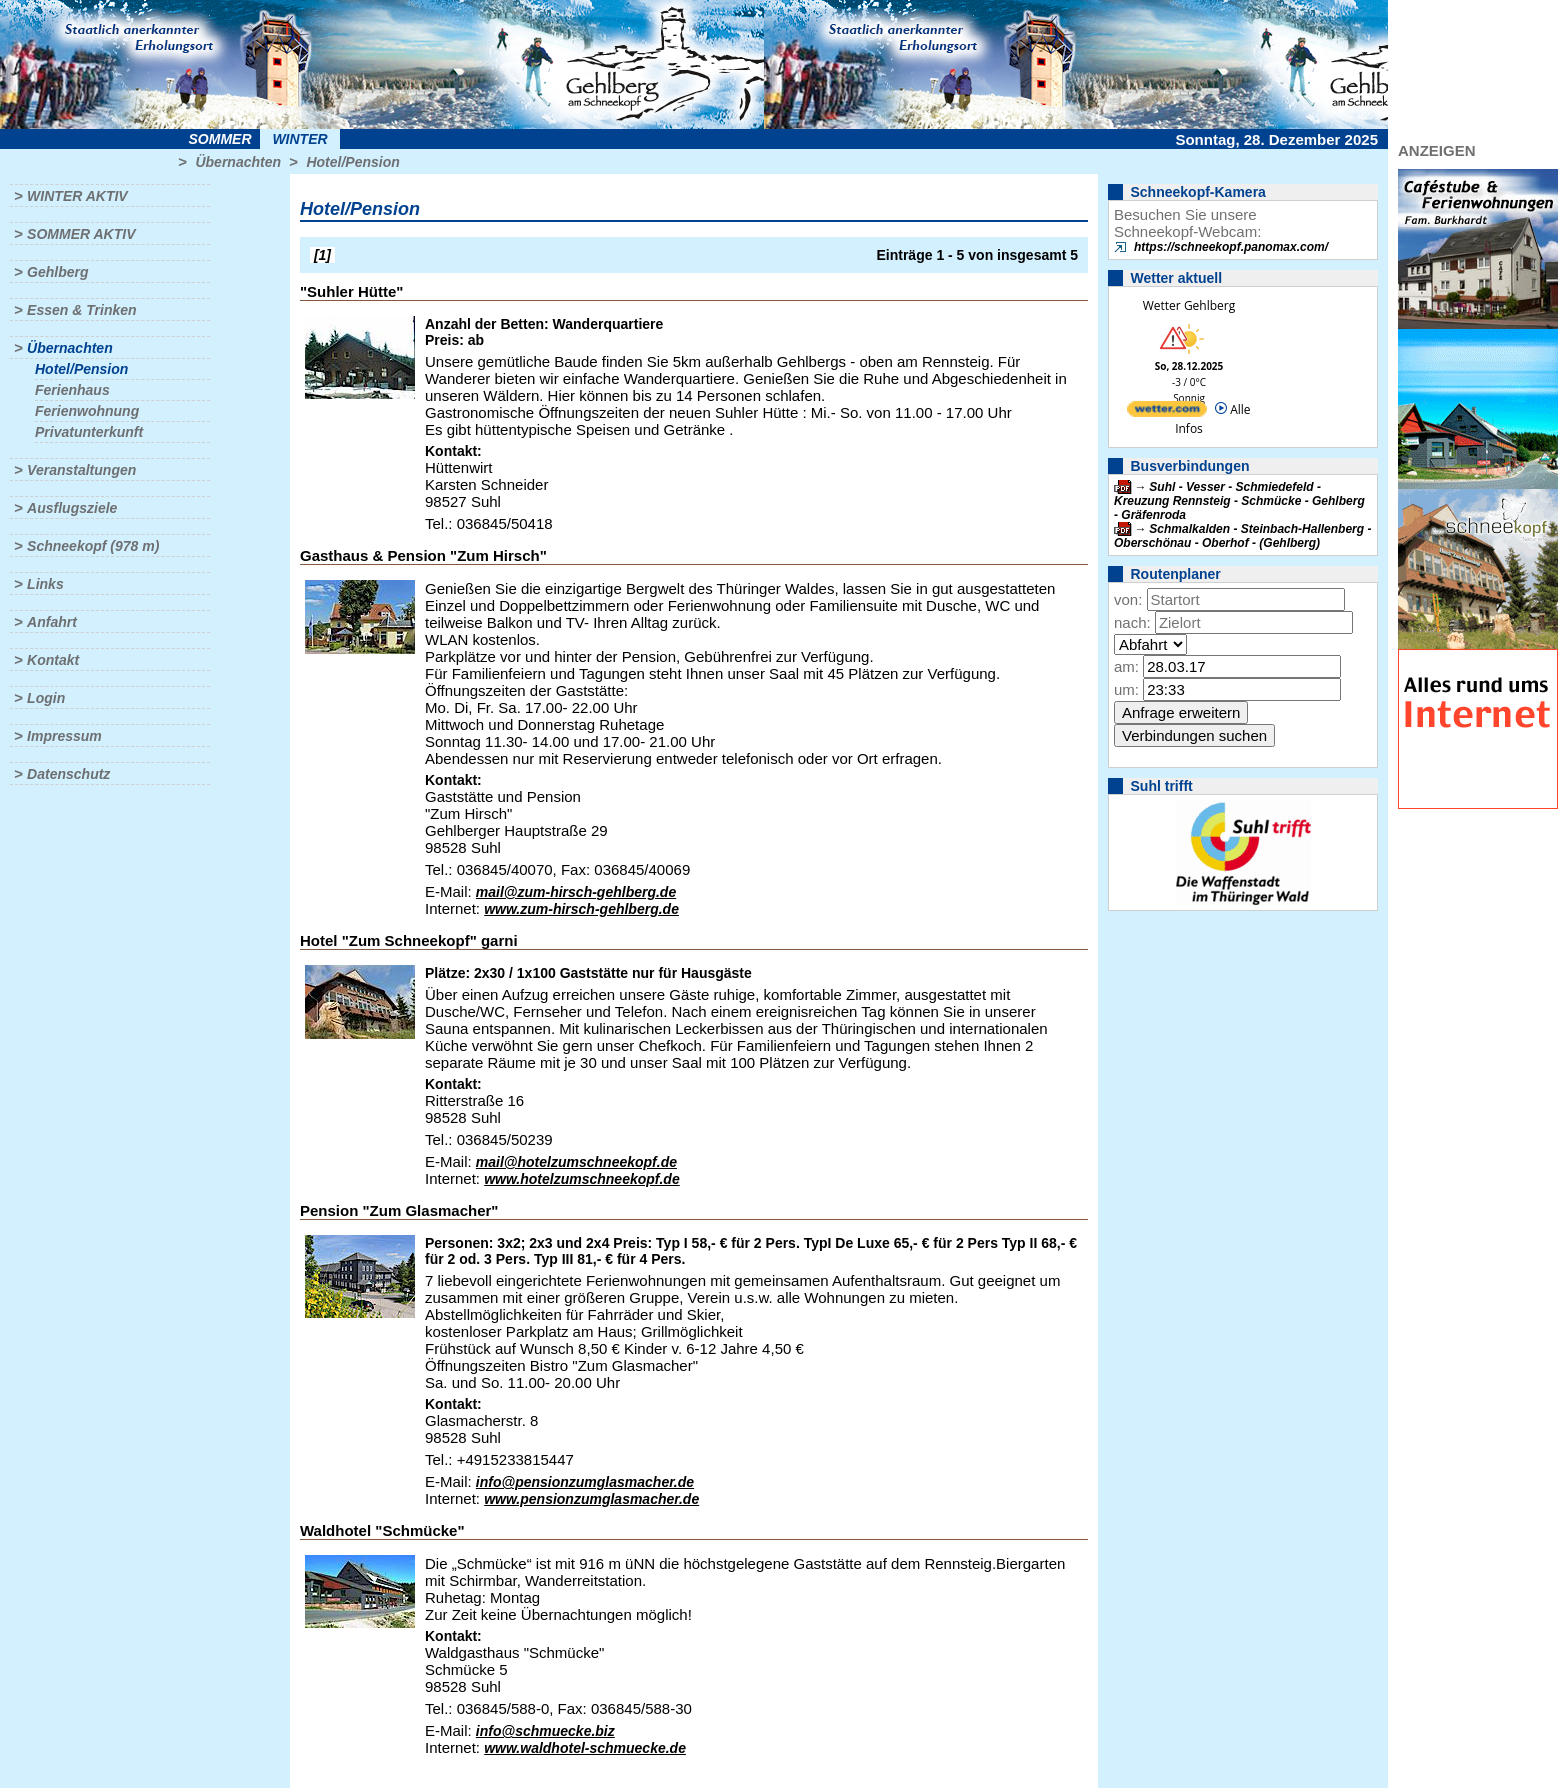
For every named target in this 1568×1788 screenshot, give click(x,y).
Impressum (64, 736)
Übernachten (238, 162)
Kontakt (53, 660)
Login (46, 698)
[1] (322, 255)
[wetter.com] (1167, 412)
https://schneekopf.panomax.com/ (1231, 247)
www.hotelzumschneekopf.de (582, 1179)
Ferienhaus (72, 390)
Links (45, 584)
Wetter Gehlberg (1189, 305)
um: (1126, 689)
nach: (1132, 622)
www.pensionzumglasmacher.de (591, 1499)
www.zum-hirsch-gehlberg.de (581, 909)
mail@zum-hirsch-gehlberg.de (576, 892)
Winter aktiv (77, 196)
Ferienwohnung (87, 411)
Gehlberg (57, 272)
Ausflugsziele (72, 508)
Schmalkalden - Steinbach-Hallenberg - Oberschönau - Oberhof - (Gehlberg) (1242, 536)
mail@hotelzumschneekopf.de (576, 1162)
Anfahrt (52, 622)
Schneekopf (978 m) (93, 546)
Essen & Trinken (81, 310)
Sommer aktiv (81, 234)
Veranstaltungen (81, 470)
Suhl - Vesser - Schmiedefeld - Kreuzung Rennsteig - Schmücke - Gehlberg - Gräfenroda (1239, 501)
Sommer (220, 139)
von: (1128, 599)
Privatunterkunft (89, 432)
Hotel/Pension (352, 162)
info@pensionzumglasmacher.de (585, 1482)
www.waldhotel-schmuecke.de (585, 1748)
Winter (299, 139)
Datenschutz (68, 774)
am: (1126, 666)
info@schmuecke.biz (545, 1731)
